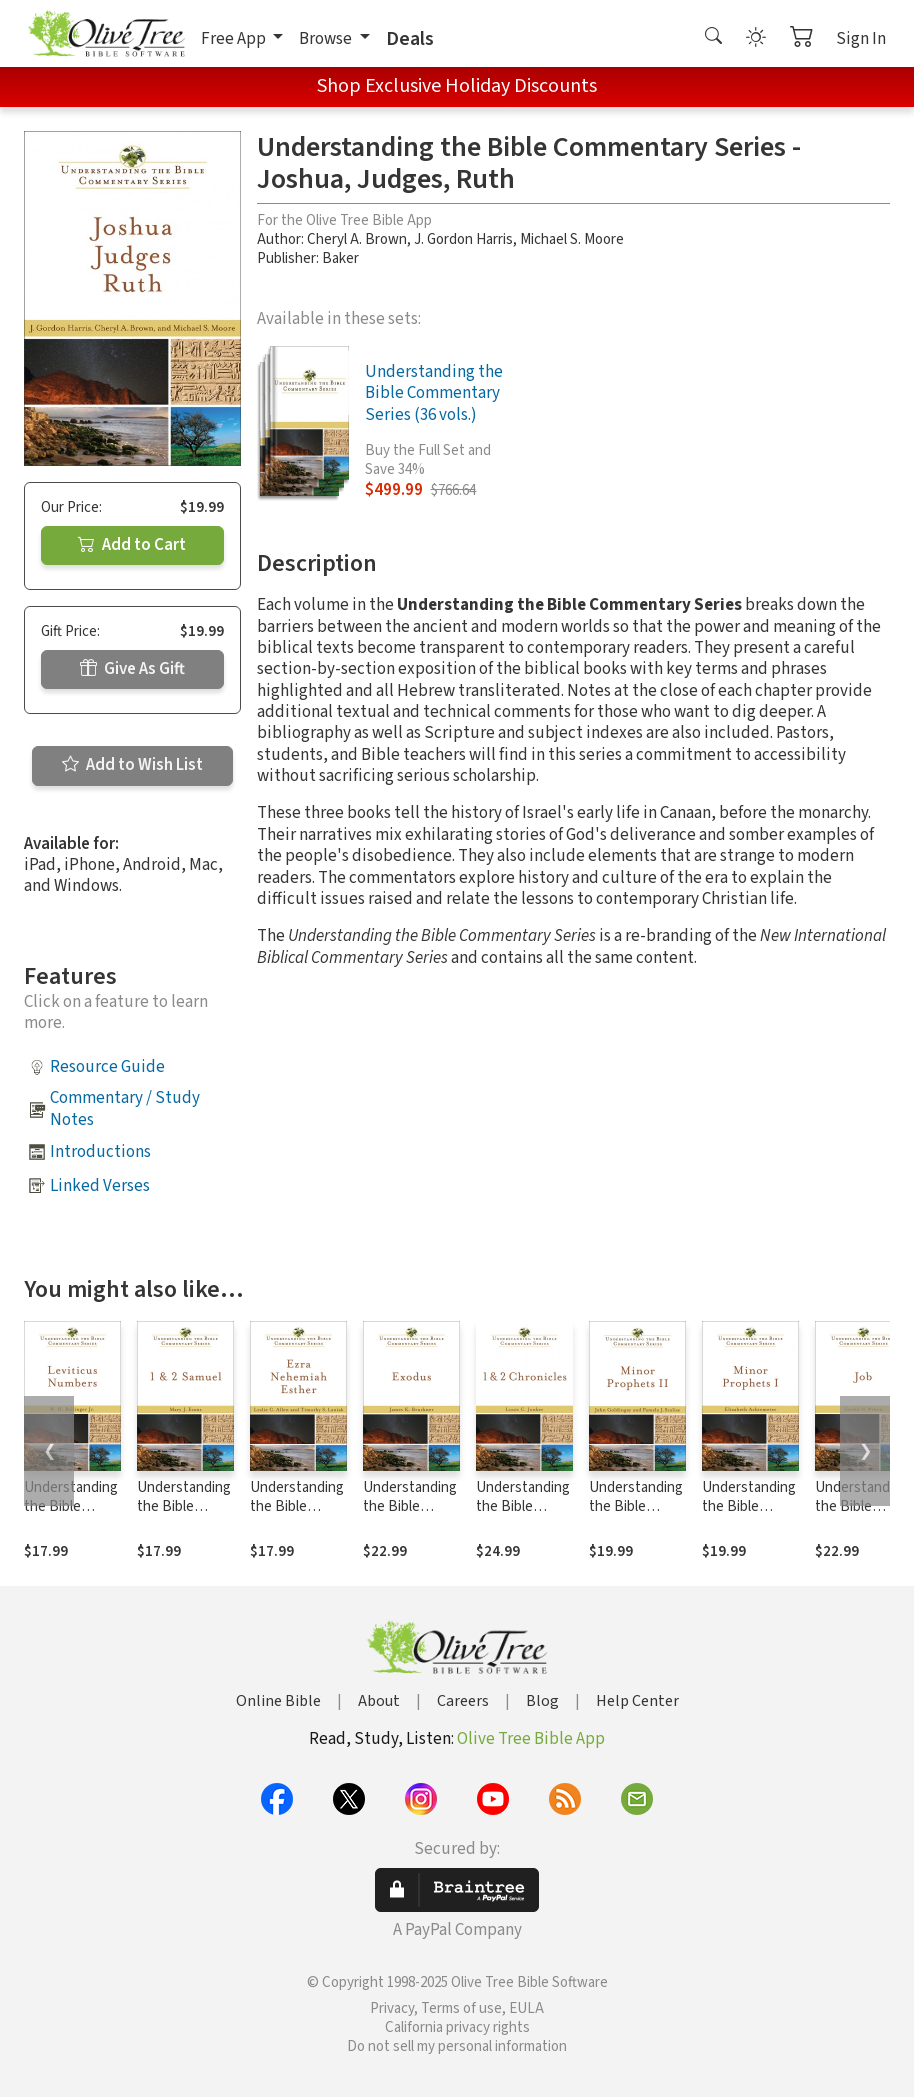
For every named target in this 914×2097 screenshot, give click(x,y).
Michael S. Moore (572, 239)
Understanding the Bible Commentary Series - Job (862, 1516)
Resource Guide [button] (107, 1067)
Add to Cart (132, 545)
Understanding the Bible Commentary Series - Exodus (411, 1516)
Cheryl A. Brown (357, 239)
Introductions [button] (100, 1152)
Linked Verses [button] (100, 1186)
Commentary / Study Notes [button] (125, 1108)
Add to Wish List (132, 765)
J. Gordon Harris (463, 239)
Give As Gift (132, 669)
